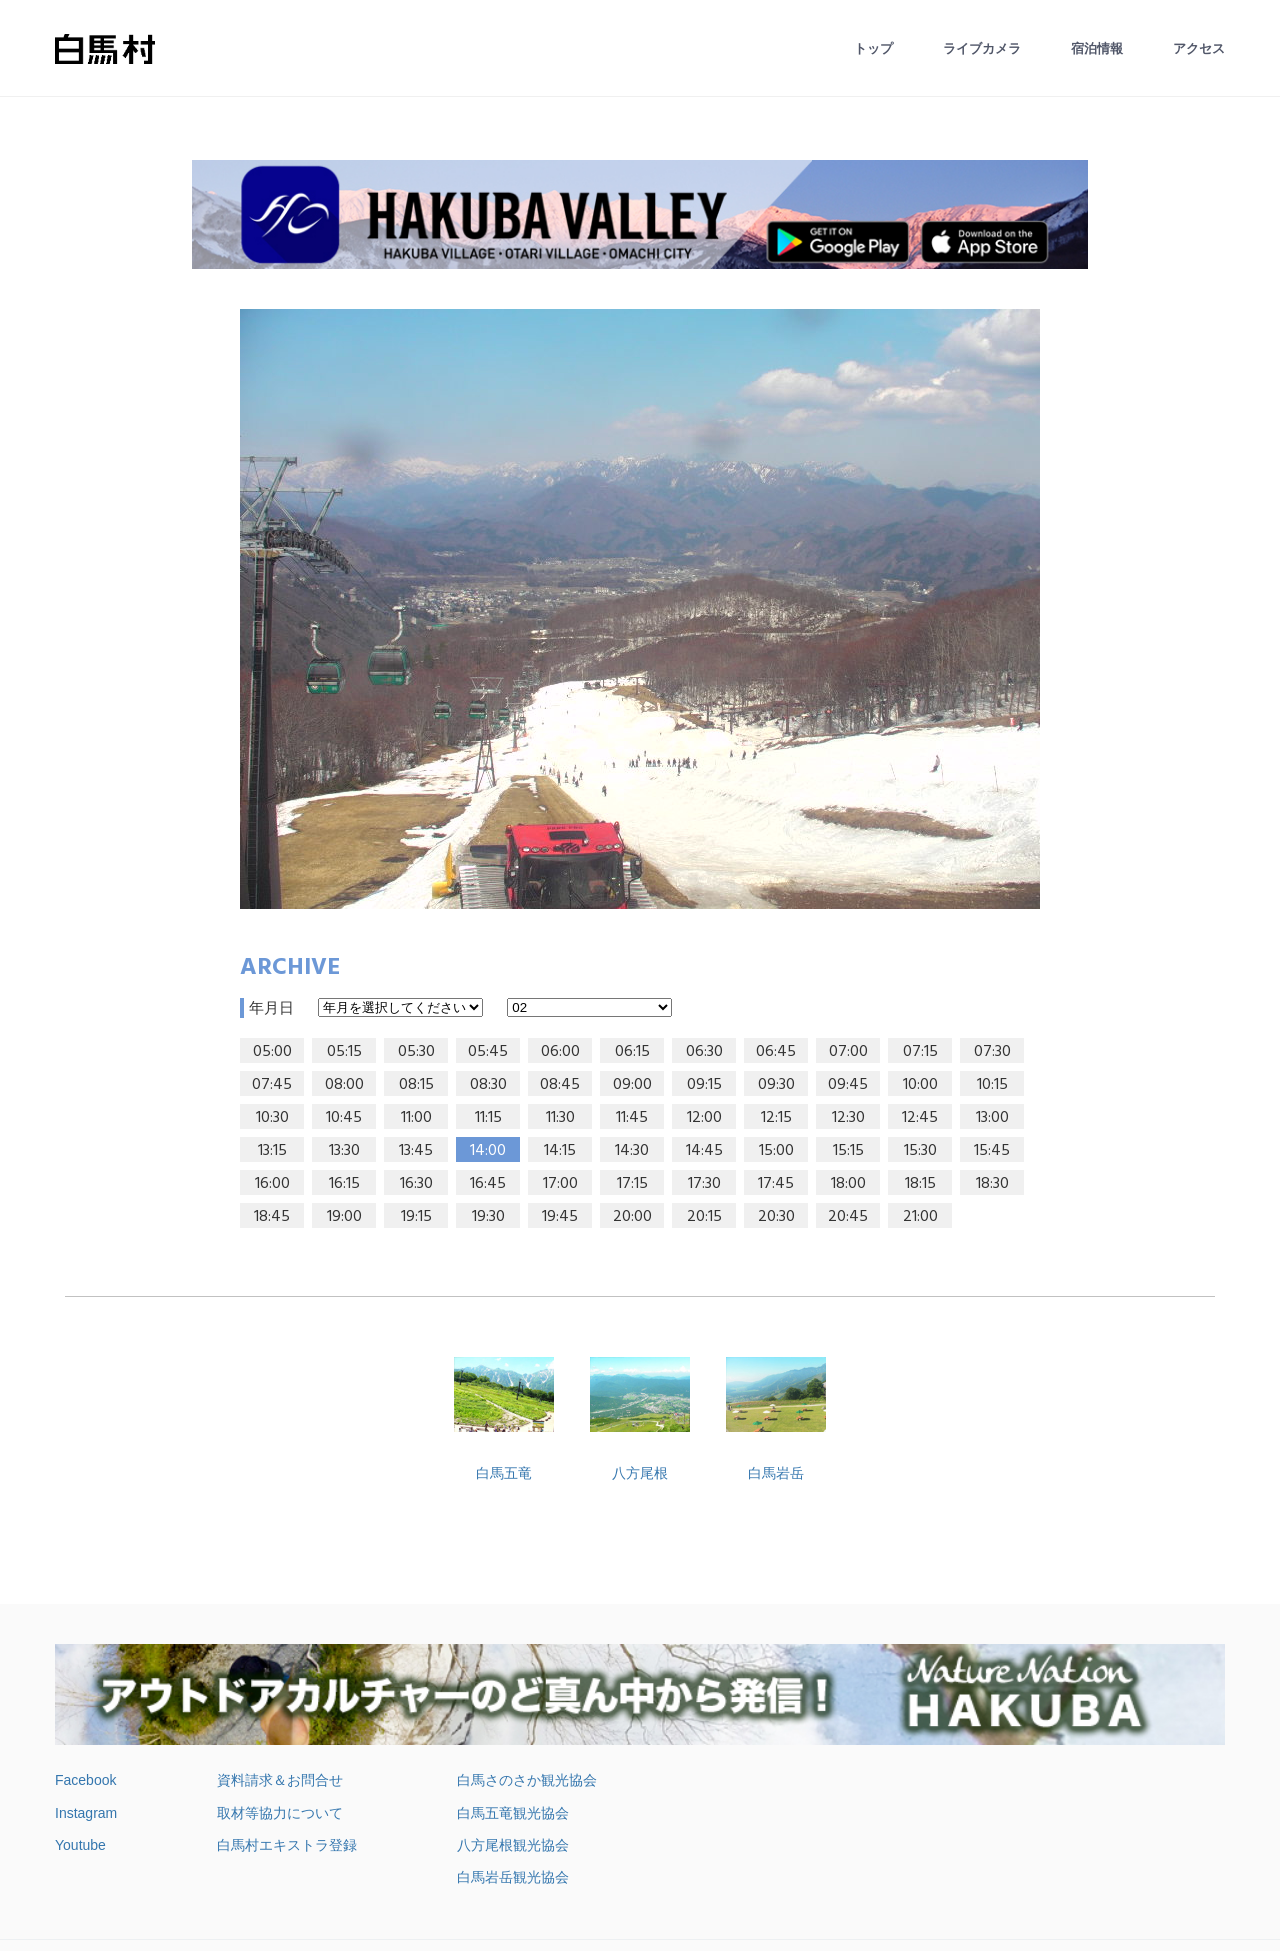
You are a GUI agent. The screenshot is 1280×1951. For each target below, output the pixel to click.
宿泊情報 (1097, 48)
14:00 (488, 1151)
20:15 (704, 1217)
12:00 (704, 1118)
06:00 (560, 1052)
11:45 (632, 1118)
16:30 (416, 1184)
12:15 (776, 1118)
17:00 (560, 1184)
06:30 (704, 1052)
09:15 (704, 1085)
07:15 (920, 1052)
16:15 (344, 1184)
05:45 (488, 1052)
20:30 (776, 1217)
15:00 (776, 1151)
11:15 (488, 1118)
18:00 (848, 1184)
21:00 (920, 1217)
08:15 (416, 1085)
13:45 (416, 1151)
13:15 (272, 1151)
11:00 (416, 1118)
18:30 (992, 1184)
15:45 (992, 1151)
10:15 (992, 1085)
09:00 (632, 1085)
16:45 (488, 1184)
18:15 (920, 1184)
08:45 (560, 1085)
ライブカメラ (982, 48)
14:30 (632, 1151)
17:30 (704, 1184)
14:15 (560, 1151)
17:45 (776, 1184)
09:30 (776, 1085)
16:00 (272, 1184)
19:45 (560, 1217)
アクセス (1199, 48)
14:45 (704, 1151)
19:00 (344, 1217)
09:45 (848, 1085)
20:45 (848, 1217)
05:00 (272, 1052)
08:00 (344, 1085)
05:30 (416, 1052)
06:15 (632, 1052)
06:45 (776, 1052)
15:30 (920, 1151)
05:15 (344, 1052)
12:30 (848, 1118)
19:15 (416, 1217)
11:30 (560, 1118)
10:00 (920, 1085)
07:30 (992, 1052)
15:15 (848, 1151)
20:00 (632, 1217)
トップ (873, 48)
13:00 (992, 1118)
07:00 (848, 1052)
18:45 (272, 1217)
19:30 (488, 1217)
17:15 (632, 1184)
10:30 (272, 1118)
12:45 (920, 1118)
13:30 (344, 1151)
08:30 (488, 1085)
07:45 (272, 1085)
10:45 (344, 1118)
